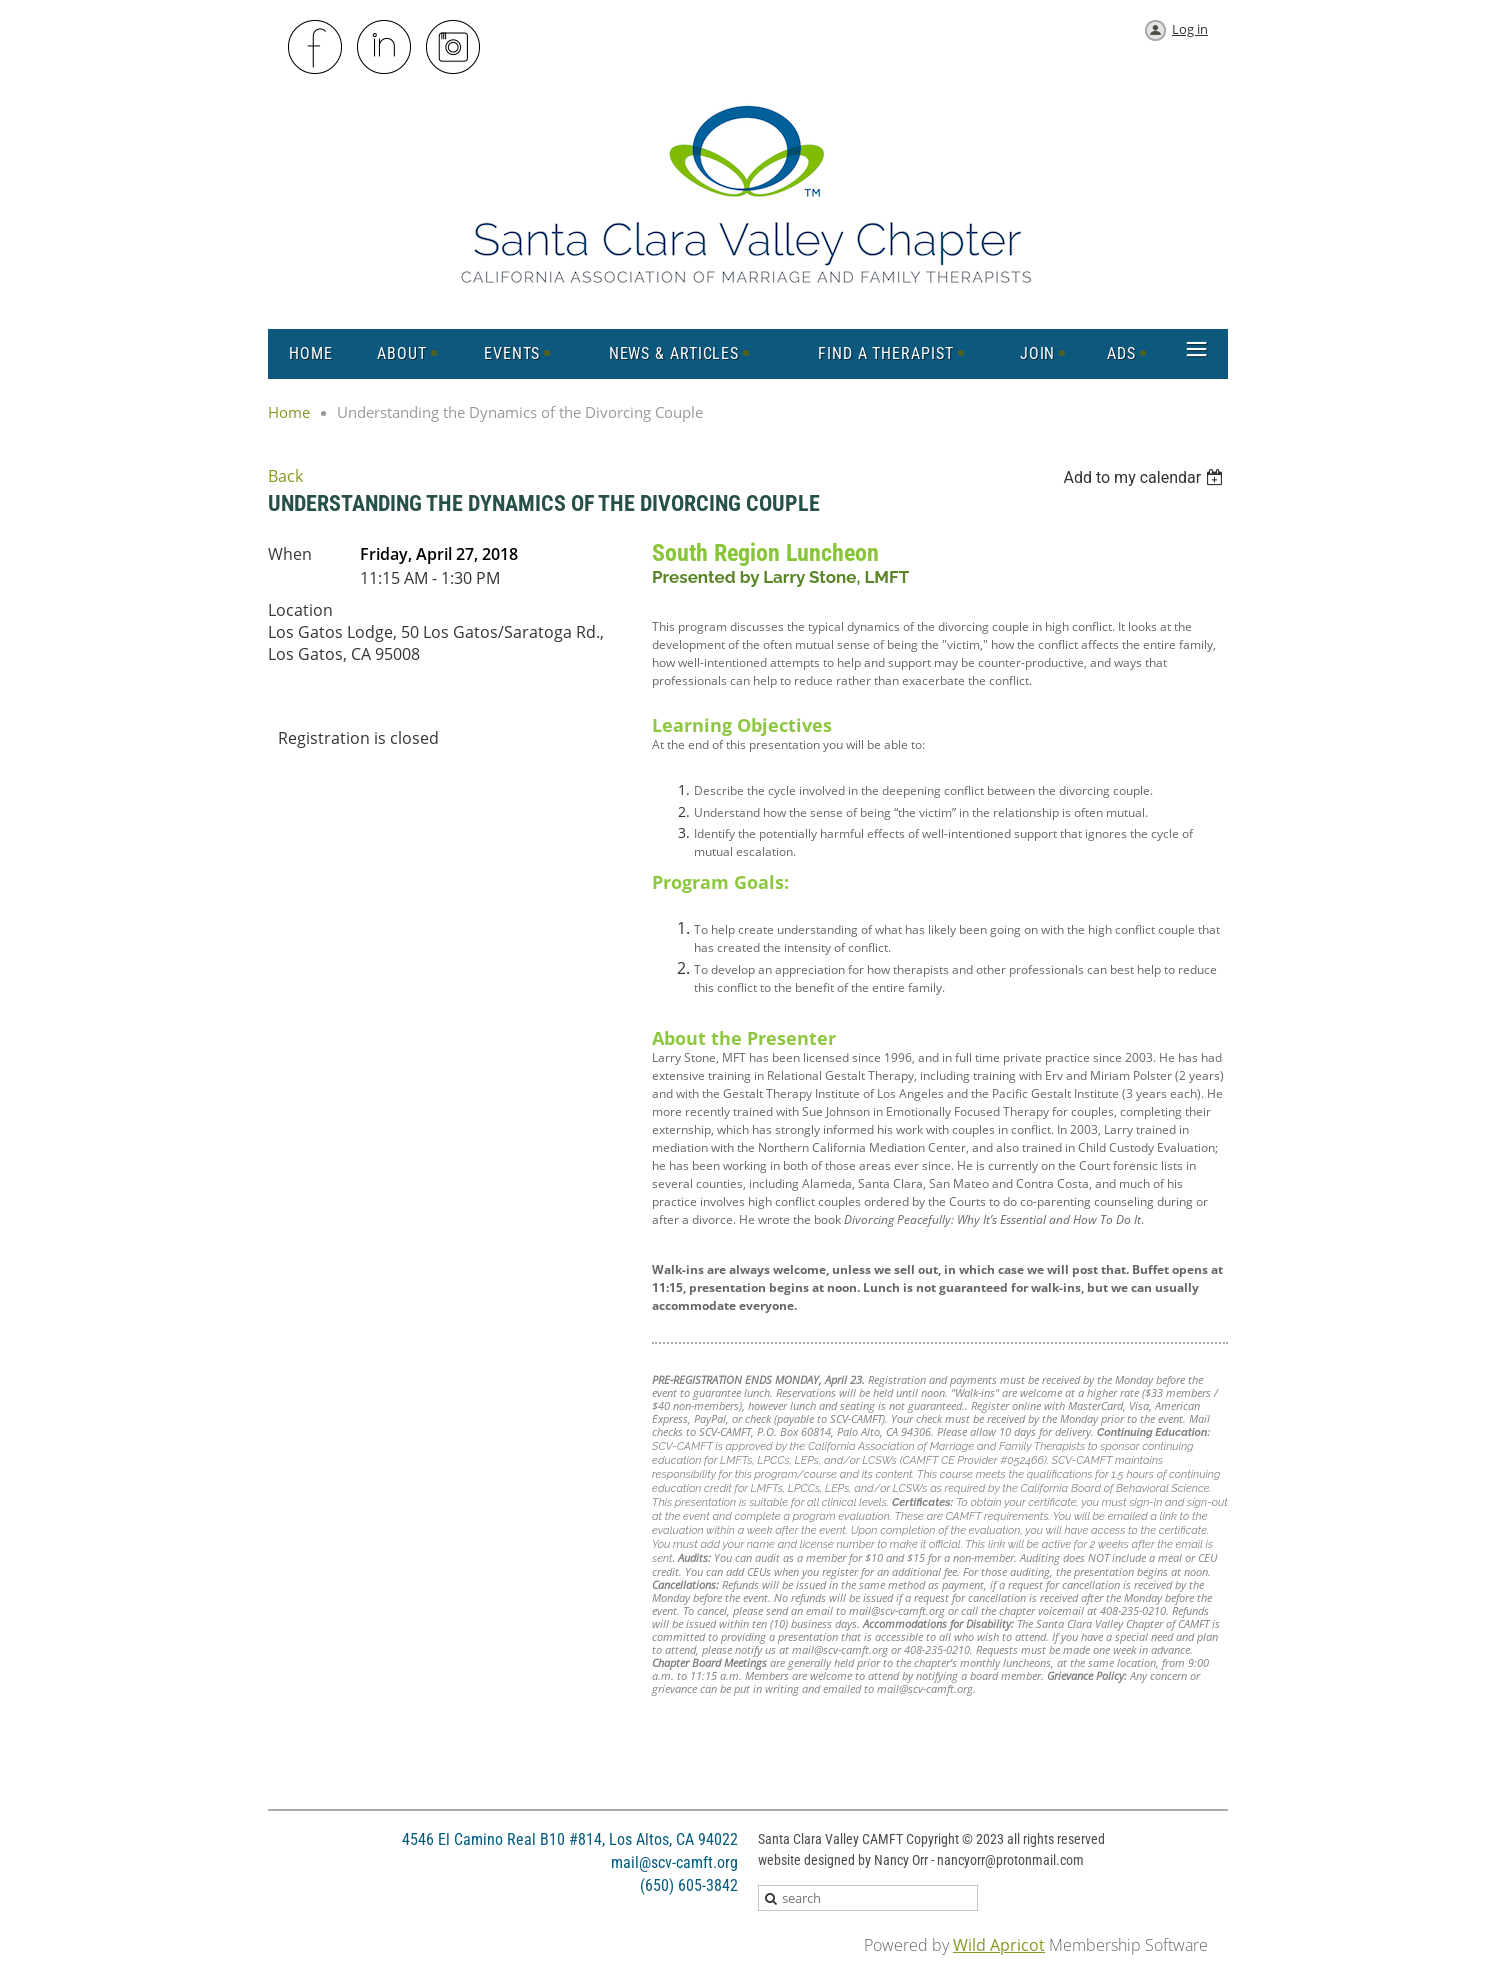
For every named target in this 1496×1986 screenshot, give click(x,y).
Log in (1190, 29)
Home (289, 412)
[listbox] (1145, 477)
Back (285, 476)
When (290, 554)
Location (300, 610)
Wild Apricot (999, 1945)
